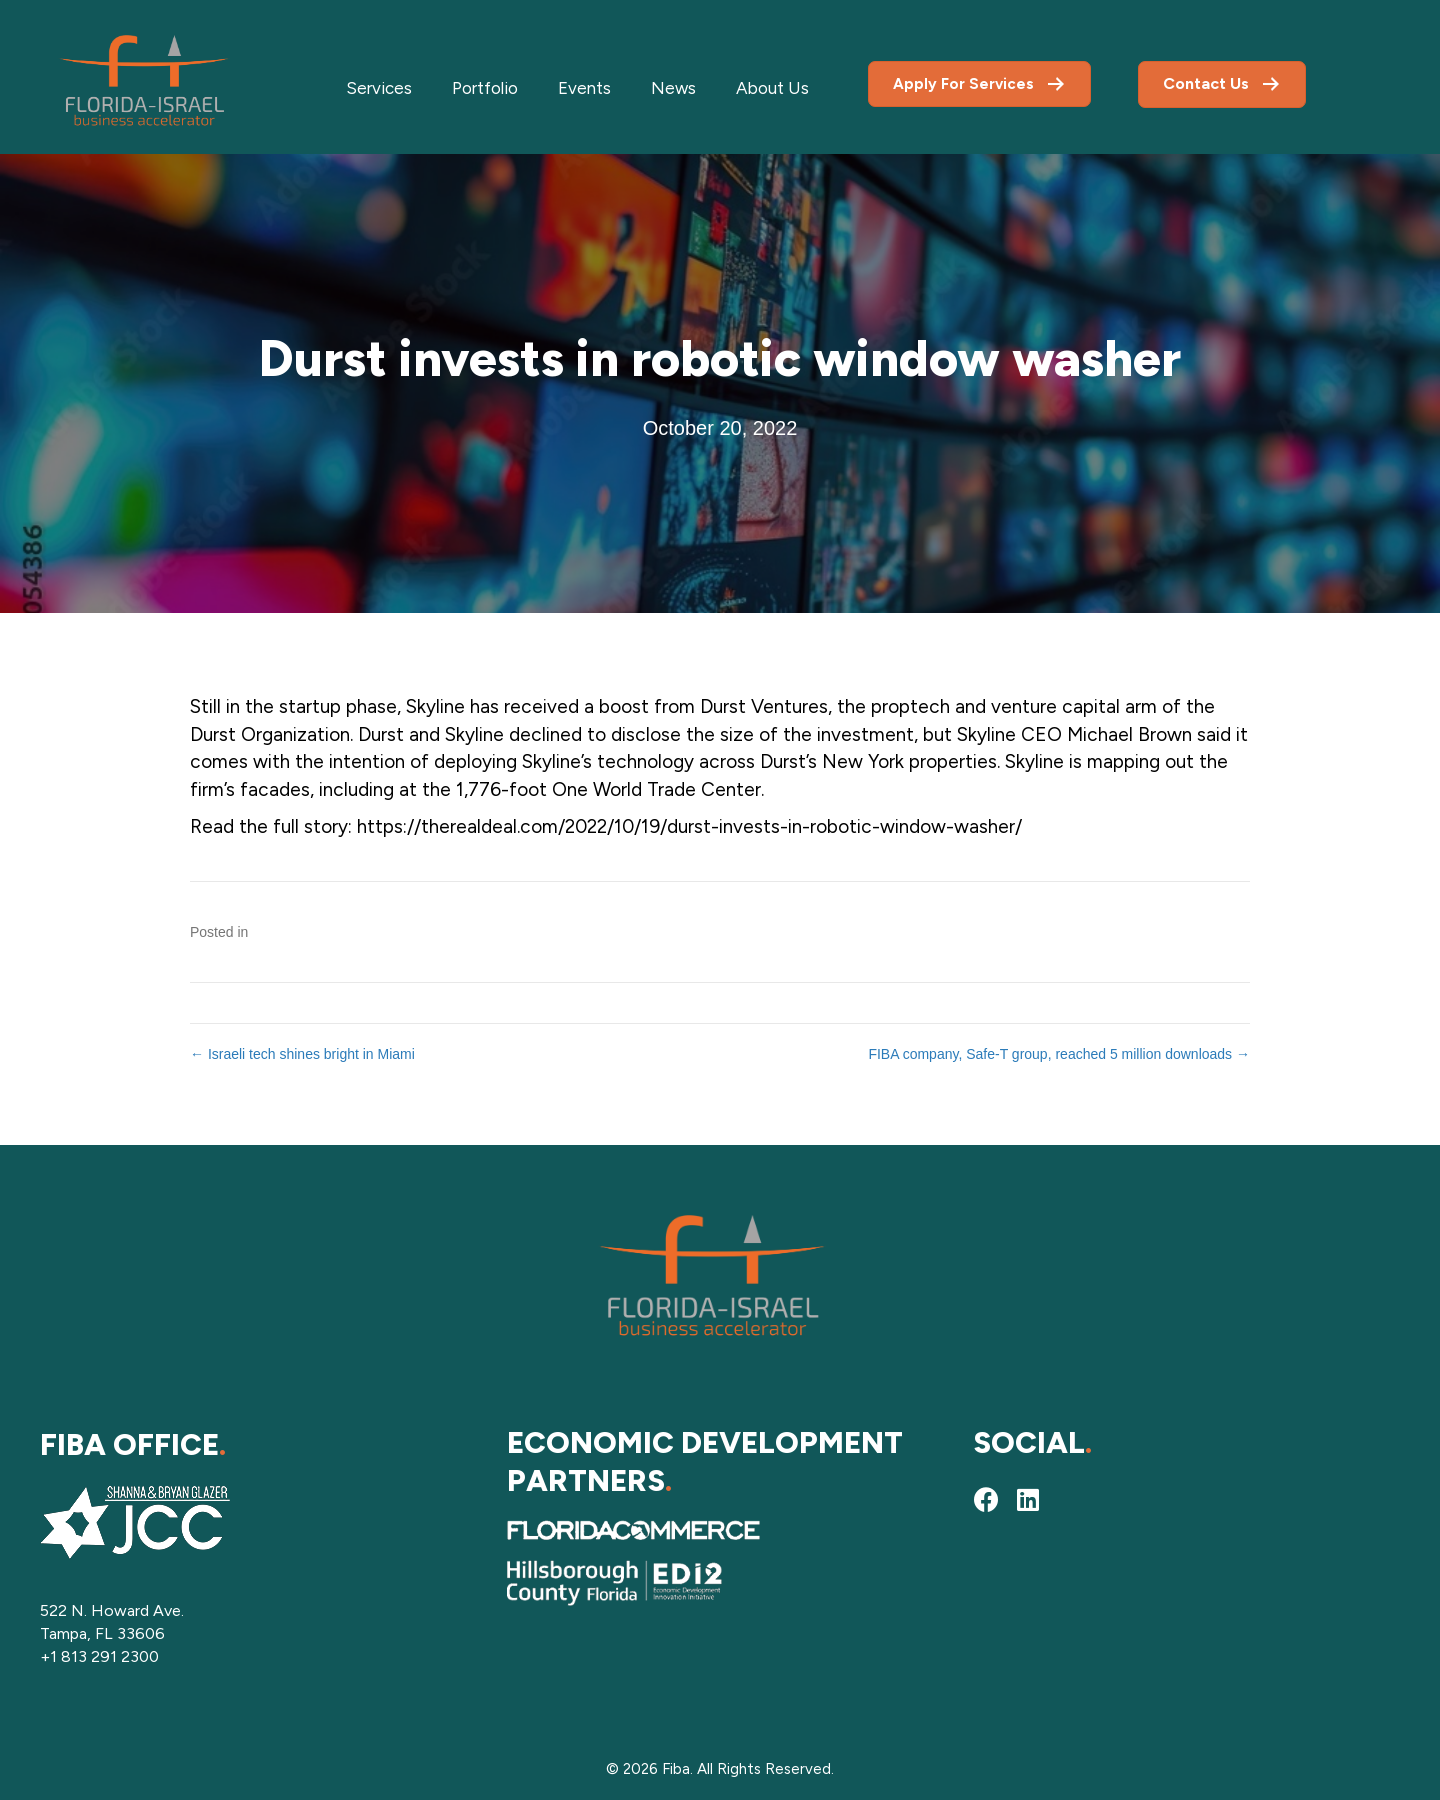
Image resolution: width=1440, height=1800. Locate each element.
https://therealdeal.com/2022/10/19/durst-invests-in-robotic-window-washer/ (689, 826)
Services (379, 88)
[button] (986, 1500)
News (673, 88)
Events (584, 88)
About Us (772, 88)
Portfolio (485, 88)
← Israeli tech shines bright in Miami (302, 1054)
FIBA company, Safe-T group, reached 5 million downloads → (1059, 1054)
